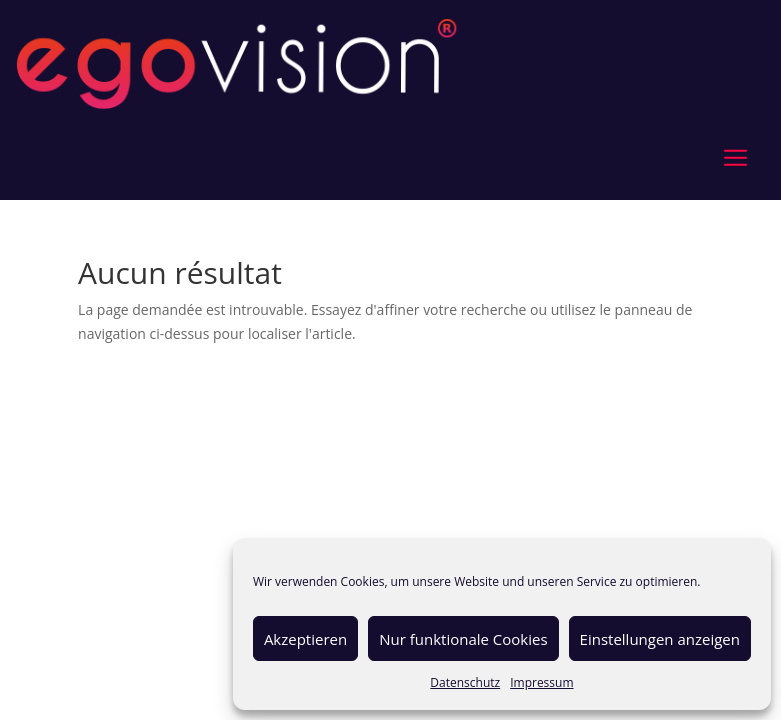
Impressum (541, 682)
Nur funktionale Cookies (463, 639)
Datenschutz (465, 682)
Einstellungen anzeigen (660, 639)
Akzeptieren (305, 639)
